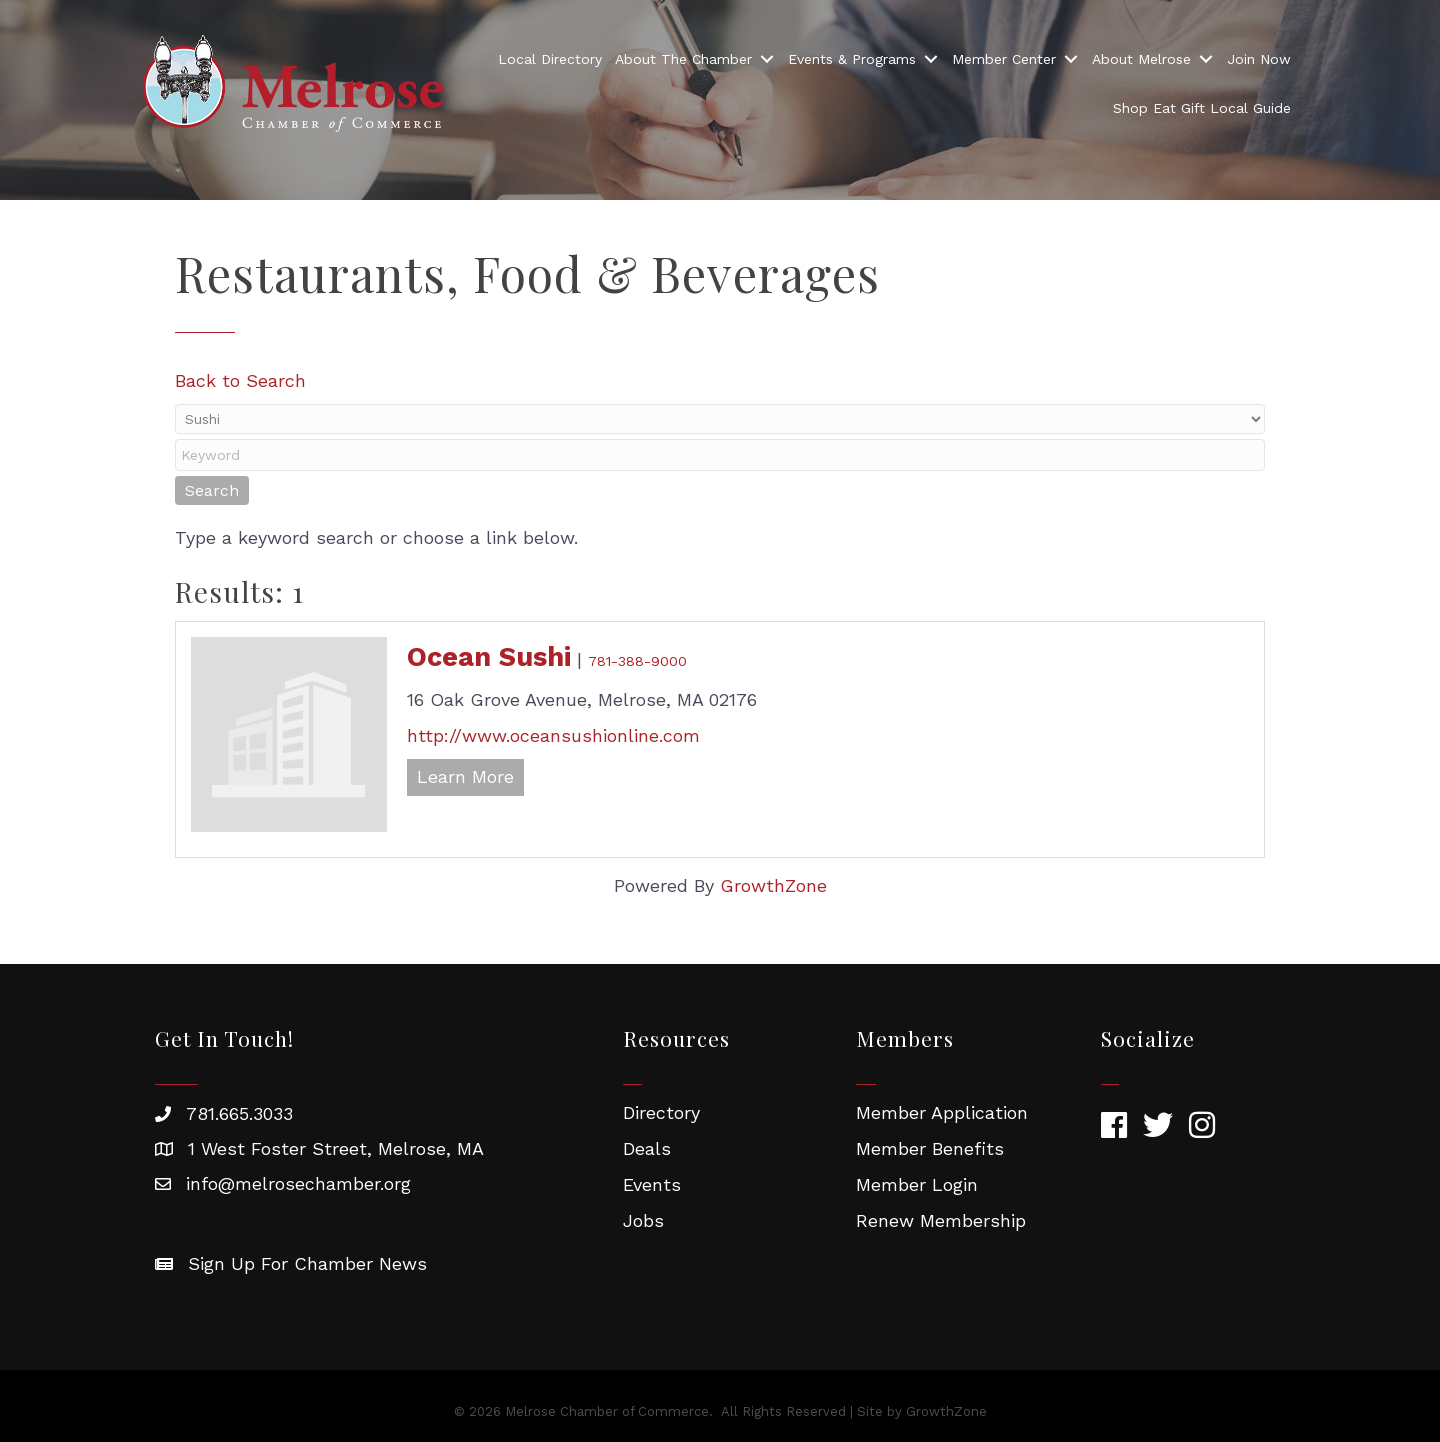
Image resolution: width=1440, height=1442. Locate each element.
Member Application (942, 1112)
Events (652, 1184)
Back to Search (240, 380)
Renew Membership (941, 1220)
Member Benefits (930, 1148)
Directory (661, 1112)
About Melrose (1141, 59)
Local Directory (550, 59)
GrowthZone (773, 885)
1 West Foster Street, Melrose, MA (336, 1148)
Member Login (917, 1184)
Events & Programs (852, 59)
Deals (647, 1148)
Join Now (1259, 59)
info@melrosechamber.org (298, 1183)
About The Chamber (683, 59)
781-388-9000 (637, 661)
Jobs (643, 1220)
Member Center (1004, 59)
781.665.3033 (239, 1113)
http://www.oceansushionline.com (553, 735)
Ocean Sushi (489, 657)
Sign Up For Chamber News (307, 1263)
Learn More (465, 776)
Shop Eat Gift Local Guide (1202, 108)
